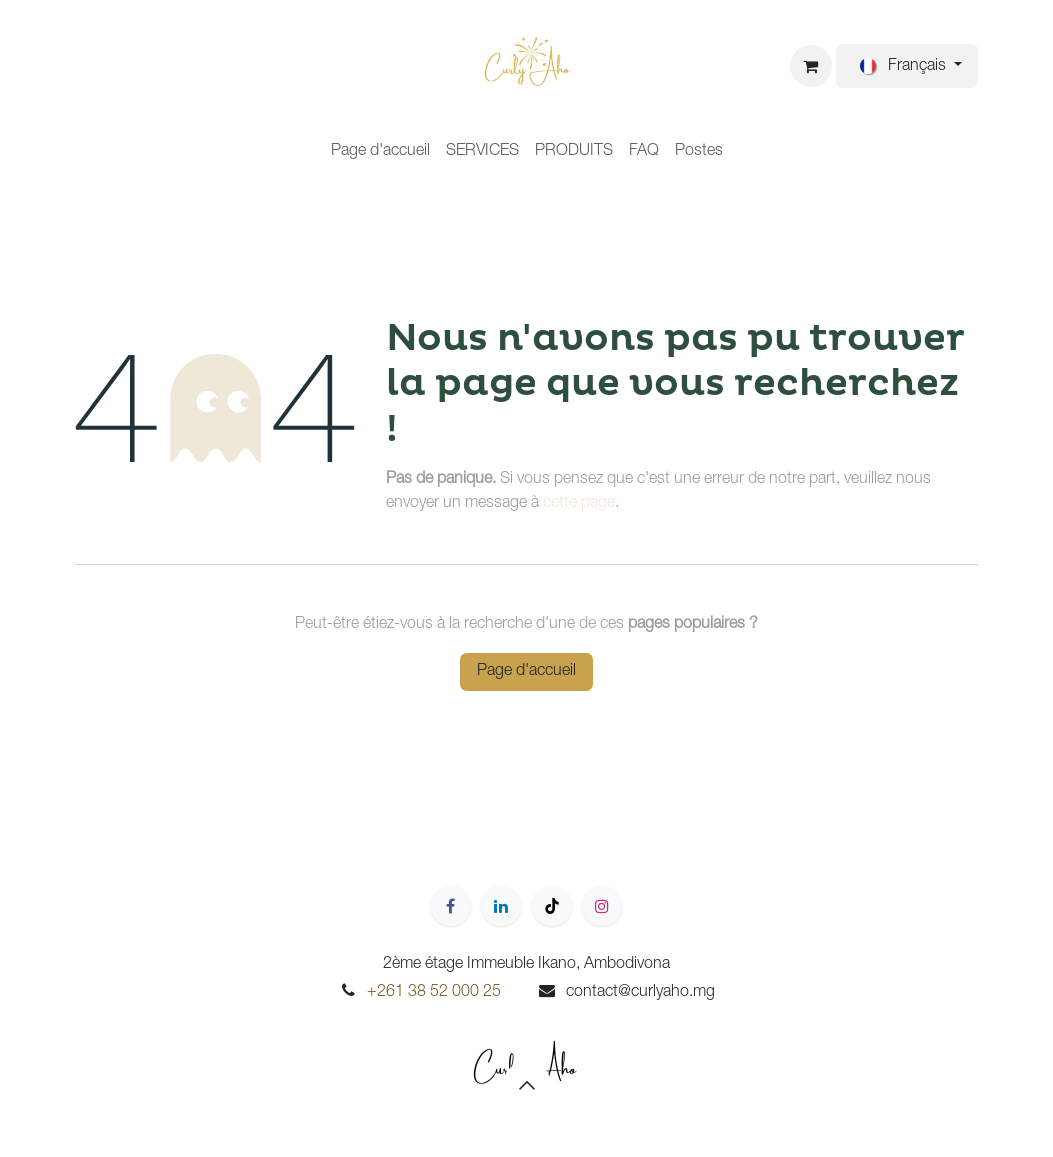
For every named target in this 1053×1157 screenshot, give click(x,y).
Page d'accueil (526, 672)
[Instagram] (602, 906)
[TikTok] (552, 906)
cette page (579, 504)
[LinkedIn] (501, 906)
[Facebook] (451, 906)
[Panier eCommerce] (811, 66)
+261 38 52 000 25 (434, 993)
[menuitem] (380, 152)
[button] (527, 1085)
